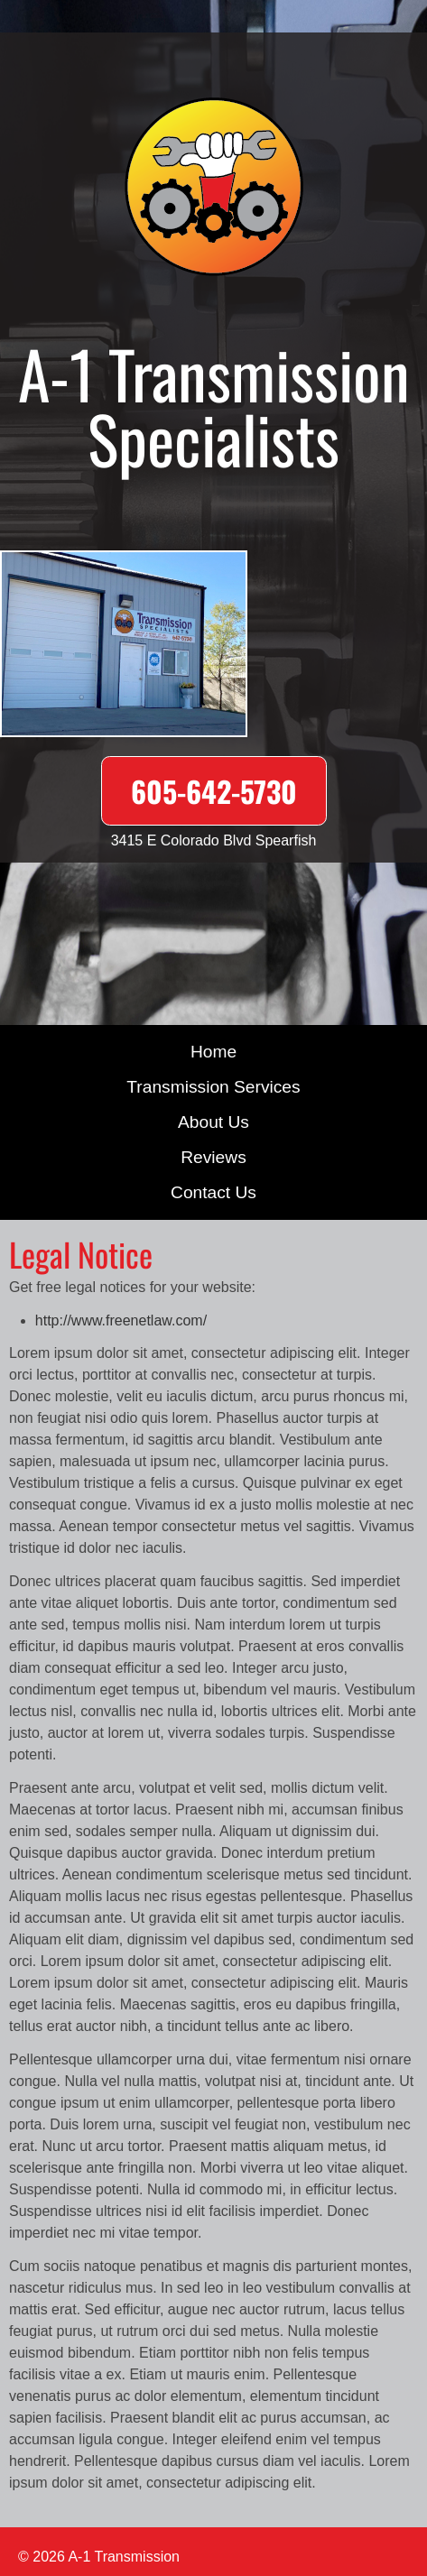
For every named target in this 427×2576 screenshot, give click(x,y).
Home (213, 1051)
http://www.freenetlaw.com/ (121, 1320)
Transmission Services (213, 1086)
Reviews (213, 1157)
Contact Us (213, 1192)
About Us (213, 1122)
